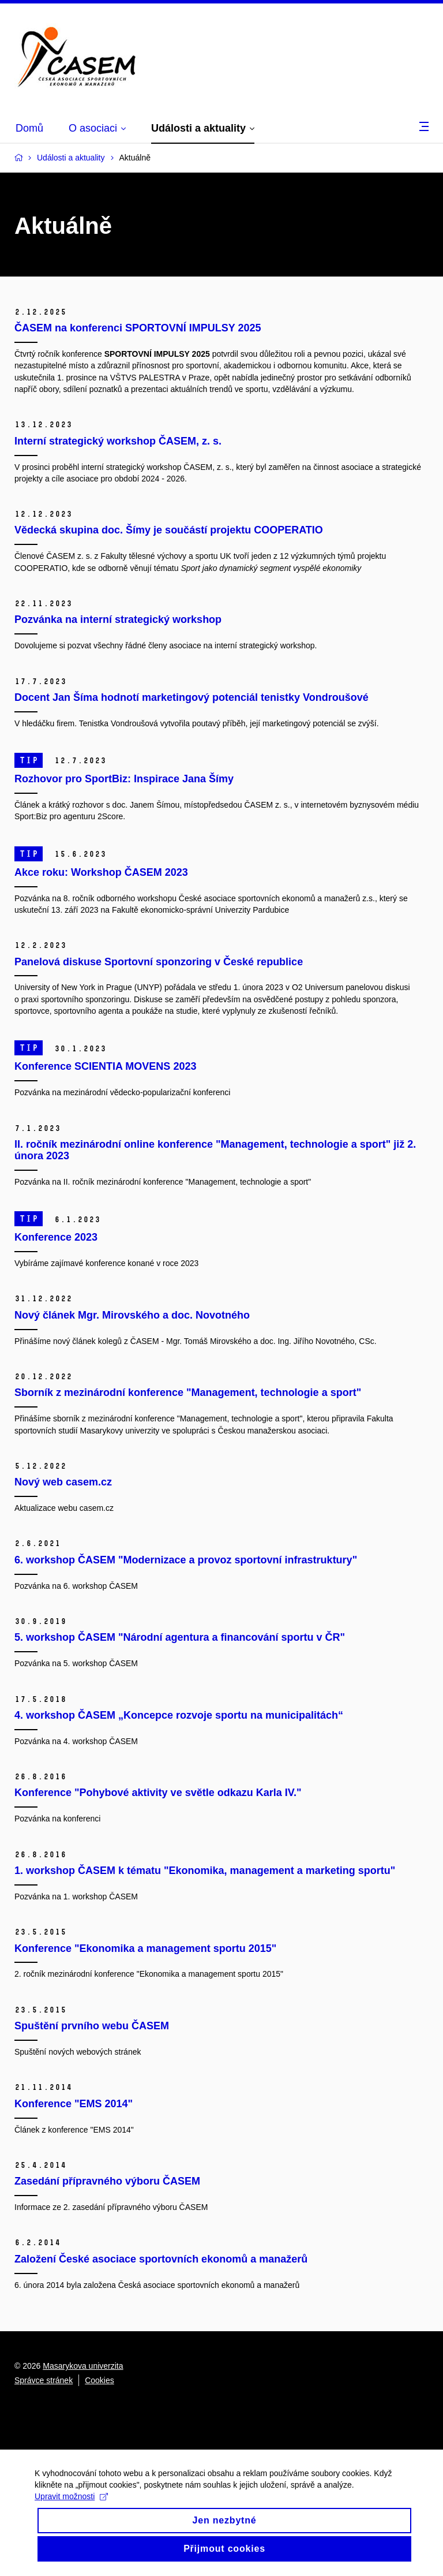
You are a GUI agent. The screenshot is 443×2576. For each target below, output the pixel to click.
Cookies (99, 2380)
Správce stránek (43, 2380)
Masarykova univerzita (83, 2365)
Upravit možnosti (71, 2505)
